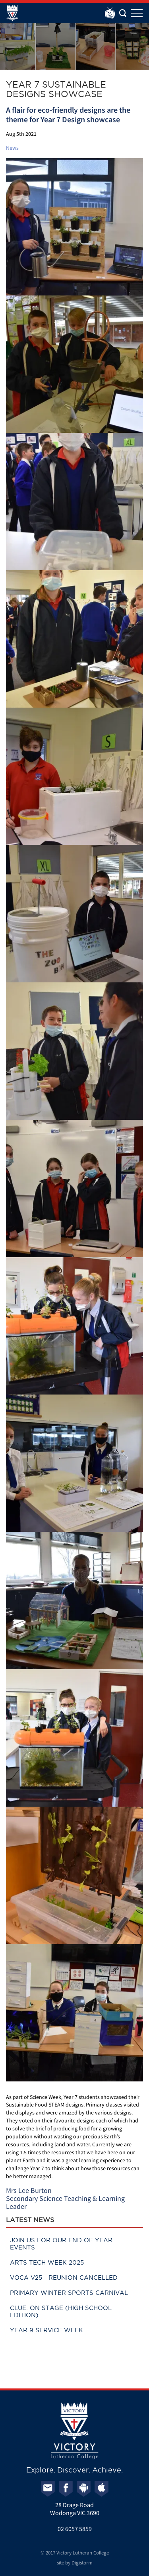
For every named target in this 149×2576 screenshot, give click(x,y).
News (12, 147)
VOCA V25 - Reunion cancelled (64, 2277)
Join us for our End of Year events (61, 2244)
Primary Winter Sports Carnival (69, 2292)
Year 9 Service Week (46, 2330)
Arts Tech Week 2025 (47, 2262)
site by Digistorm (75, 2562)
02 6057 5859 (75, 2529)
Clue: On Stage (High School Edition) (61, 2311)
